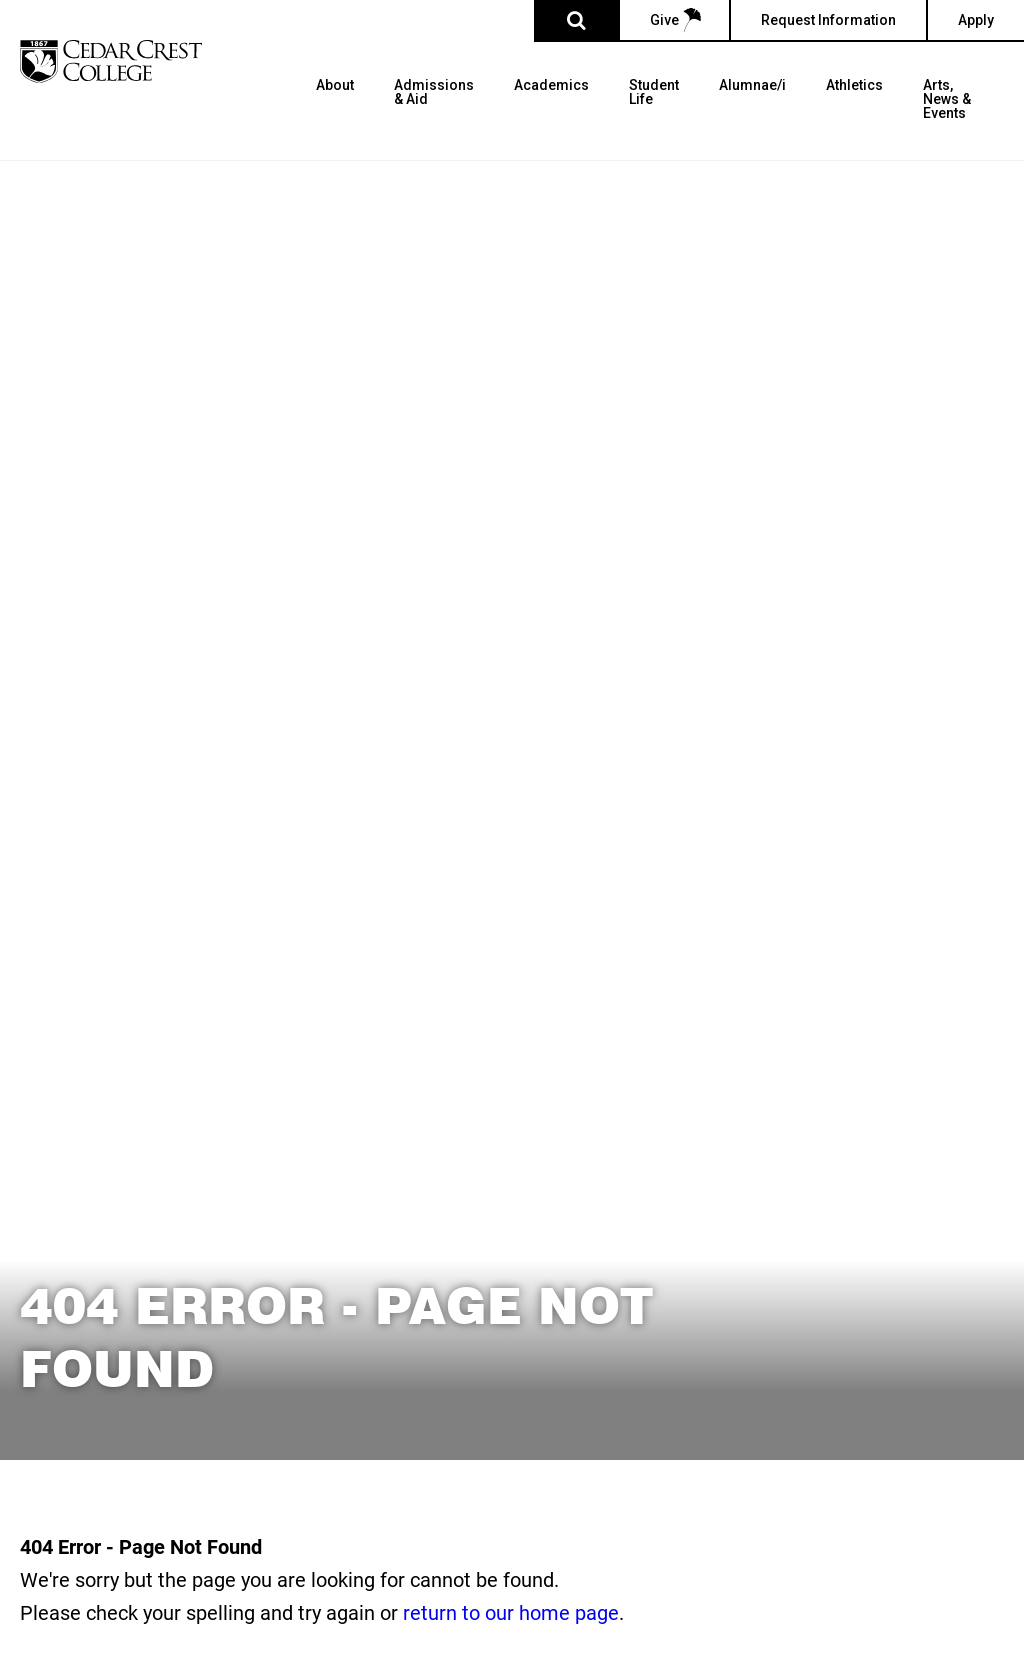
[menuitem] (335, 119)
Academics (551, 85)
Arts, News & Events (947, 99)
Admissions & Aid (434, 92)
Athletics (854, 85)
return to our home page (511, 1612)
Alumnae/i (752, 85)
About (335, 85)
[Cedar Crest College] (111, 61)
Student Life (654, 92)
